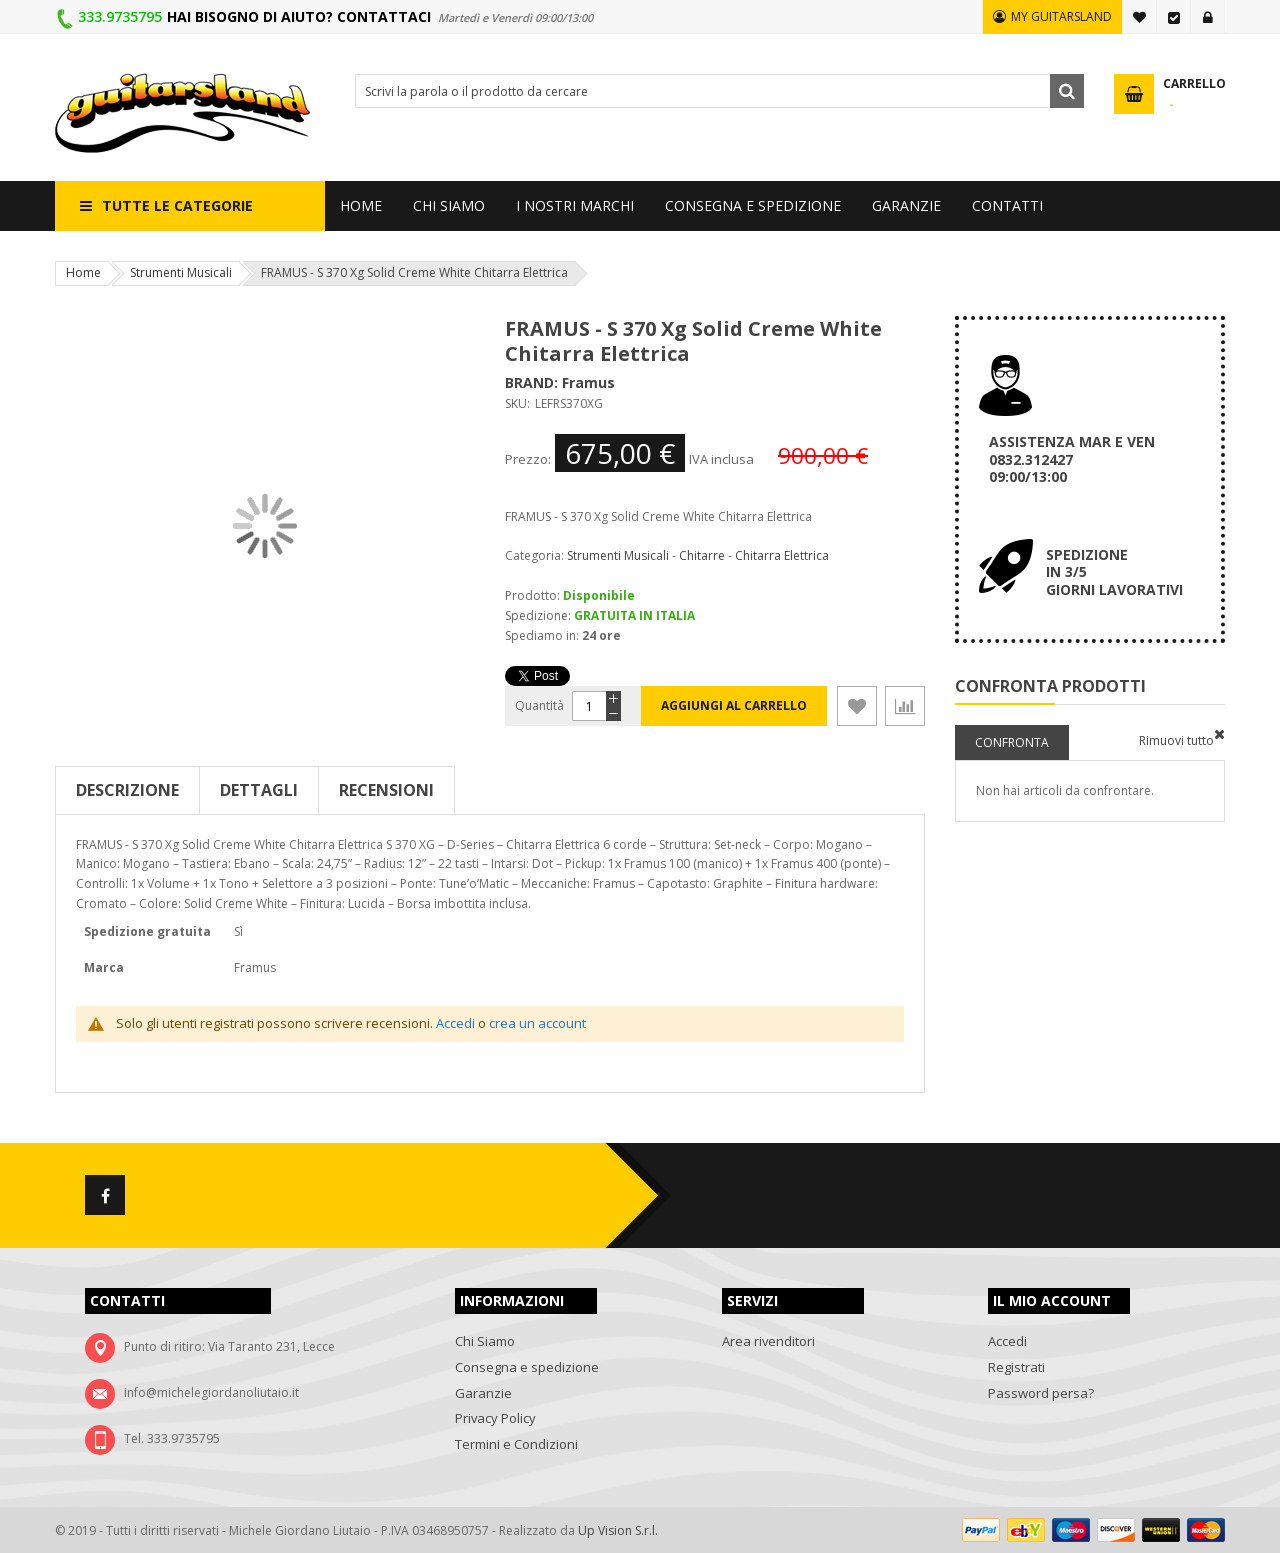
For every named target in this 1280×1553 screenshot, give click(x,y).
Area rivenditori (768, 1341)
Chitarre (702, 555)
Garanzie (483, 1393)
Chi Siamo (485, 1341)
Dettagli (259, 790)
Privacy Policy (495, 1418)
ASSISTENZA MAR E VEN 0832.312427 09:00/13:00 (1072, 459)
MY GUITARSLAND (1061, 16)
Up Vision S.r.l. (618, 1530)
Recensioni (386, 790)
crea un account (537, 1023)
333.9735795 (120, 16)
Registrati (1016, 1367)
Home (83, 272)
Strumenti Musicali (181, 272)
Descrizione (127, 790)
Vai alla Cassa (1174, 17)
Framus (588, 382)
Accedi (1208, 17)
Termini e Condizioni (516, 1444)
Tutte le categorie (177, 205)
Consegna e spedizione (527, 1367)
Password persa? (1041, 1393)
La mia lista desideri (1140, 17)
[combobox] (719, 91)
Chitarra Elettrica (782, 555)
